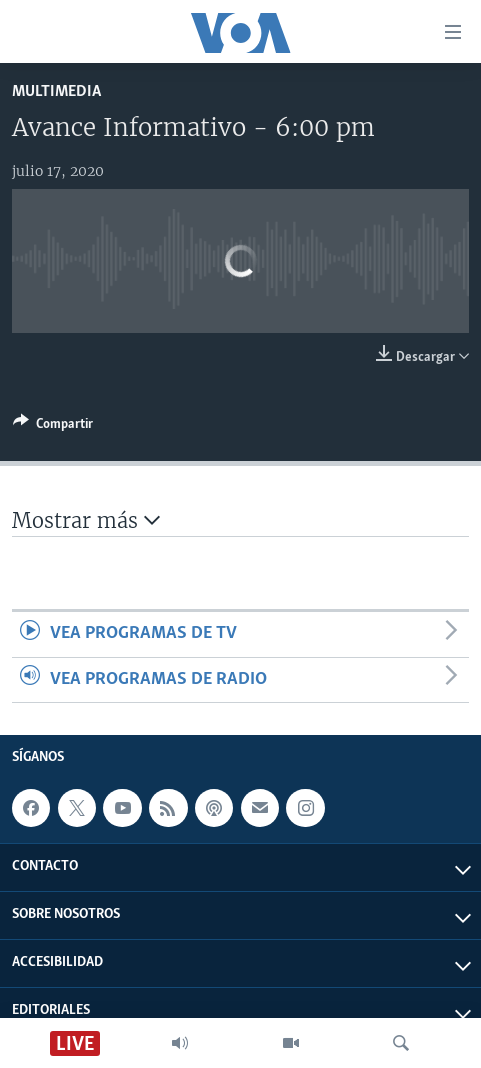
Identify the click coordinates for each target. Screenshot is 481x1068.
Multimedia (56, 91)
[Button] (53, 427)
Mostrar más (86, 520)
